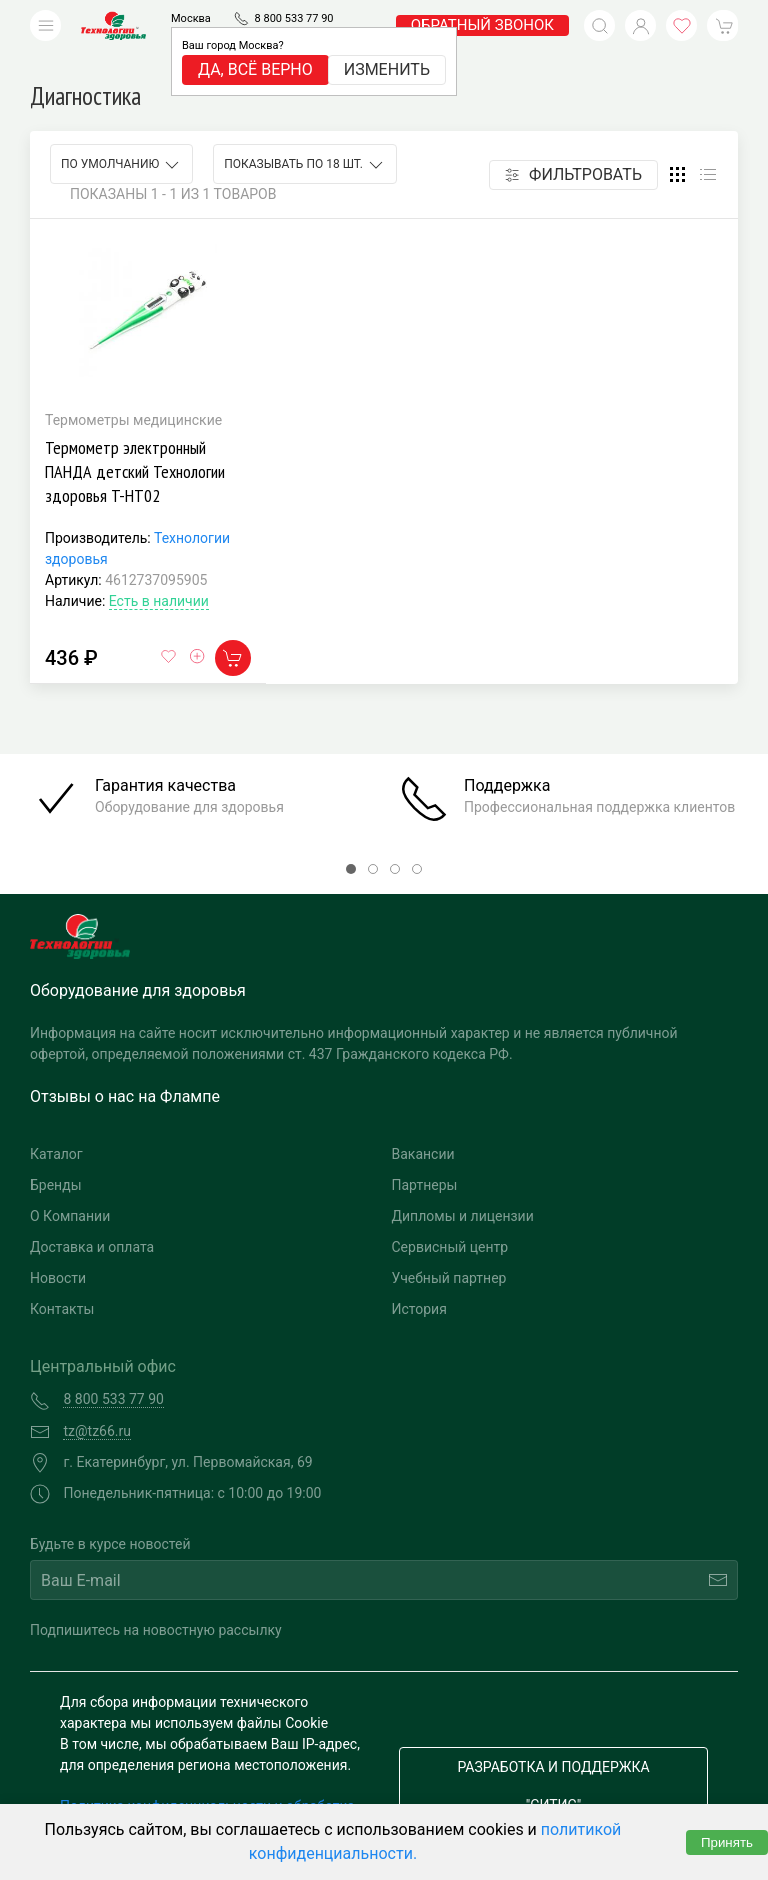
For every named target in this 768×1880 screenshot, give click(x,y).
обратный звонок (482, 25)
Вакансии (423, 1124)
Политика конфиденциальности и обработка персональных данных (207, 1786)
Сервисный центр (450, 1217)
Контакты (62, 1279)
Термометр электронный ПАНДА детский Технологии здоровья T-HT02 (135, 441)
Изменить (387, 69)
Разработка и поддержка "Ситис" (553, 1756)
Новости (58, 1248)
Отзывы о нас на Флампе (125, 1066)
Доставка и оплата (92, 1217)
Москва (191, 18)
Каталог (56, 1124)
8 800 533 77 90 (294, 18)
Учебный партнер (449, 1248)
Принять (727, 1842)
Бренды (56, 1155)
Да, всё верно (255, 69)
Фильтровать (573, 144)
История (419, 1279)
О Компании (70, 1186)
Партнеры (425, 1155)
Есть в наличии (159, 571)
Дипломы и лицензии (463, 1186)
